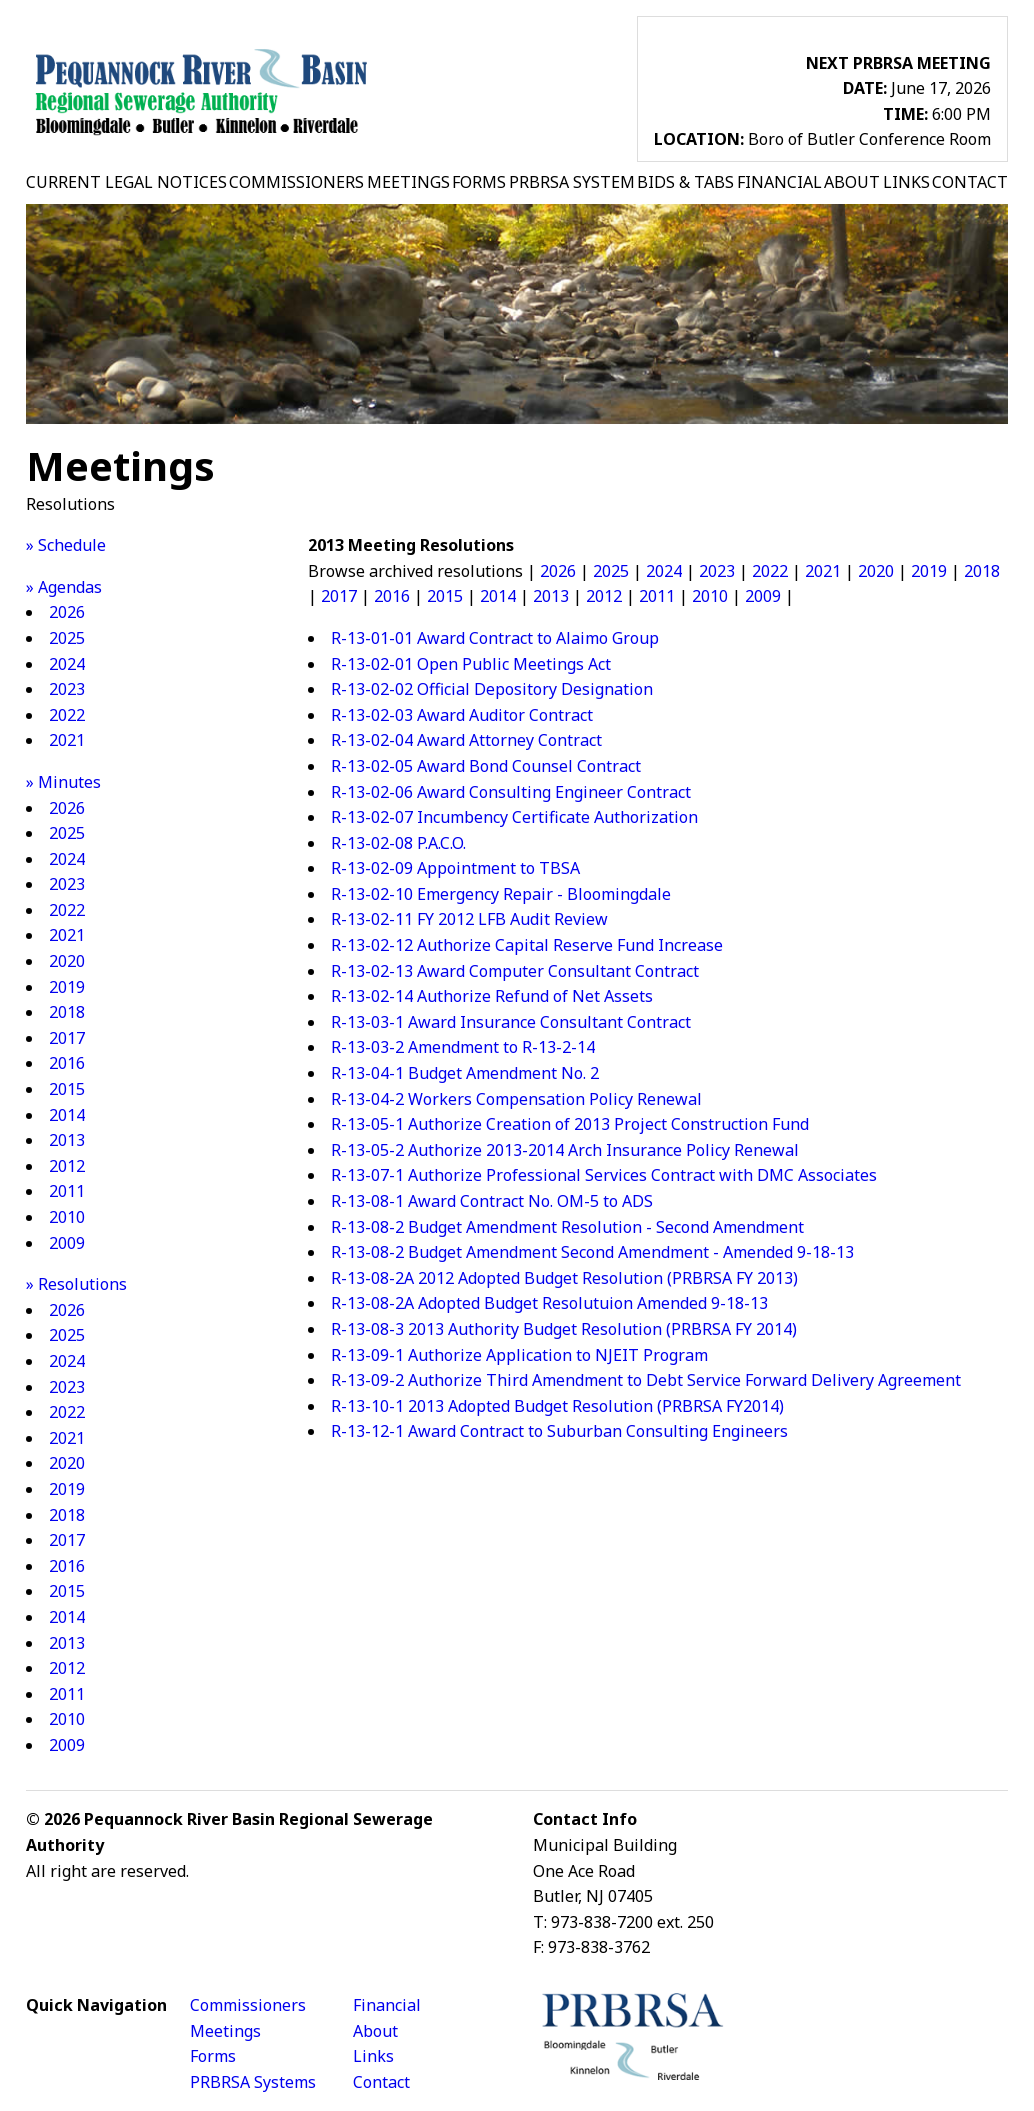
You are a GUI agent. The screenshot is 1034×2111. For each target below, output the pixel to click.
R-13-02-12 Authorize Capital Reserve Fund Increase (527, 945)
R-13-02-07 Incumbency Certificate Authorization (514, 817)
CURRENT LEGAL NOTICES (126, 182)
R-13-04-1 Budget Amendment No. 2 (465, 1073)
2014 (67, 1115)
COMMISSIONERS (296, 182)
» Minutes (63, 782)
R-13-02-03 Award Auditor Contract (462, 715)
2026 (67, 612)
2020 (67, 961)
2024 (67, 664)
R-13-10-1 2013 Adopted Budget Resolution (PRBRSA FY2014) (557, 1406)
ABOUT (852, 182)
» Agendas (64, 587)
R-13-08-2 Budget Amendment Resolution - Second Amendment (567, 1227)
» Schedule (66, 545)
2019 (67, 987)
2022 (67, 715)
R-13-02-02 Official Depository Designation (492, 689)
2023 (67, 689)
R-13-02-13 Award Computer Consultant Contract (515, 971)
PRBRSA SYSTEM (572, 182)
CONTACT (970, 182)
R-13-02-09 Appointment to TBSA (455, 868)
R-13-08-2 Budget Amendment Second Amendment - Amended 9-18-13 (592, 1252)
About (375, 2031)
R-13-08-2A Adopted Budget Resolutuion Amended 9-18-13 (549, 1303)
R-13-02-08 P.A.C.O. (398, 843)
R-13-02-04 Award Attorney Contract (466, 740)
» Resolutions (76, 1284)
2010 (67, 1217)
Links (373, 2056)
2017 (67, 1038)
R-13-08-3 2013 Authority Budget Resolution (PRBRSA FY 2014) (564, 1329)
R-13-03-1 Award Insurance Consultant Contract (511, 1022)
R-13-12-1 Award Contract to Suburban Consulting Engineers (559, 1431)
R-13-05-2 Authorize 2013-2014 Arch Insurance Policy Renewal (565, 1150)
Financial (387, 2005)
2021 (67, 740)
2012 (67, 1166)
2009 (67, 1243)
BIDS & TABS (685, 182)
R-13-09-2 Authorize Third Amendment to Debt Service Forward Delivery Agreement (646, 1380)
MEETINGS (408, 182)
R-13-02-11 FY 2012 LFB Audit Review (469, 919)
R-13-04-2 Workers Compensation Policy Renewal (516, 1099)
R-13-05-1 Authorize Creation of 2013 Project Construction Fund (570, 1124)
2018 (67, 1012)
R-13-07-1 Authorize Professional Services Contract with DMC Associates (604, 1175)
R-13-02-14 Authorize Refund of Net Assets (492, 996)
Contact (381, 2082)
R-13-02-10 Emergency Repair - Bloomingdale (501, 894)
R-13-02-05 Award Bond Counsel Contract (486, 766)
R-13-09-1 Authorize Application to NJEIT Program (519, 1355)
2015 (67, 1089)
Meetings (225, 2031)
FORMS (479, 182)
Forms (213, 2056)
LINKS (906, 182)
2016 (67, 1063)
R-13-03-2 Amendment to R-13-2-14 (463, 1047)
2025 (67, 638)
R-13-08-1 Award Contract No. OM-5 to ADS (492, 1201)
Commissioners (248, 2005)
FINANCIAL (779, 182)
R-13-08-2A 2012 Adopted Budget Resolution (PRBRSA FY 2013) (564, 1278)
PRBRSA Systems (253, 2082)
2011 (67, 1191)
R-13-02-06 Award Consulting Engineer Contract (511, 792)
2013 (67, 1140)
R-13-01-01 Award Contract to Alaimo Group (495, 638)
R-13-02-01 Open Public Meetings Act (471, 664)
